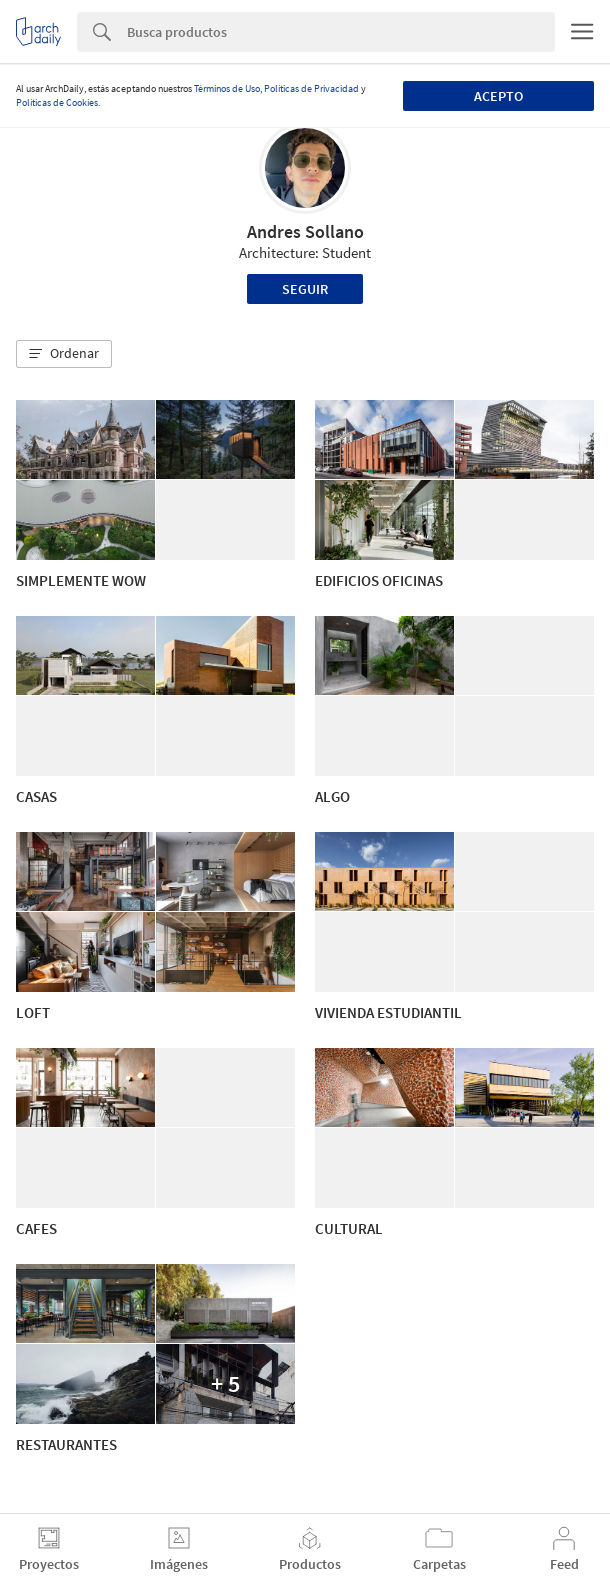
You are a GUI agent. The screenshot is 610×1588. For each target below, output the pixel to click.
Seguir (305, 289)
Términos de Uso (227, 88)
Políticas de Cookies (57, 102)
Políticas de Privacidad (311, 88)
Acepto (498, 96)
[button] (64, 354)
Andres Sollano (305, 231)
